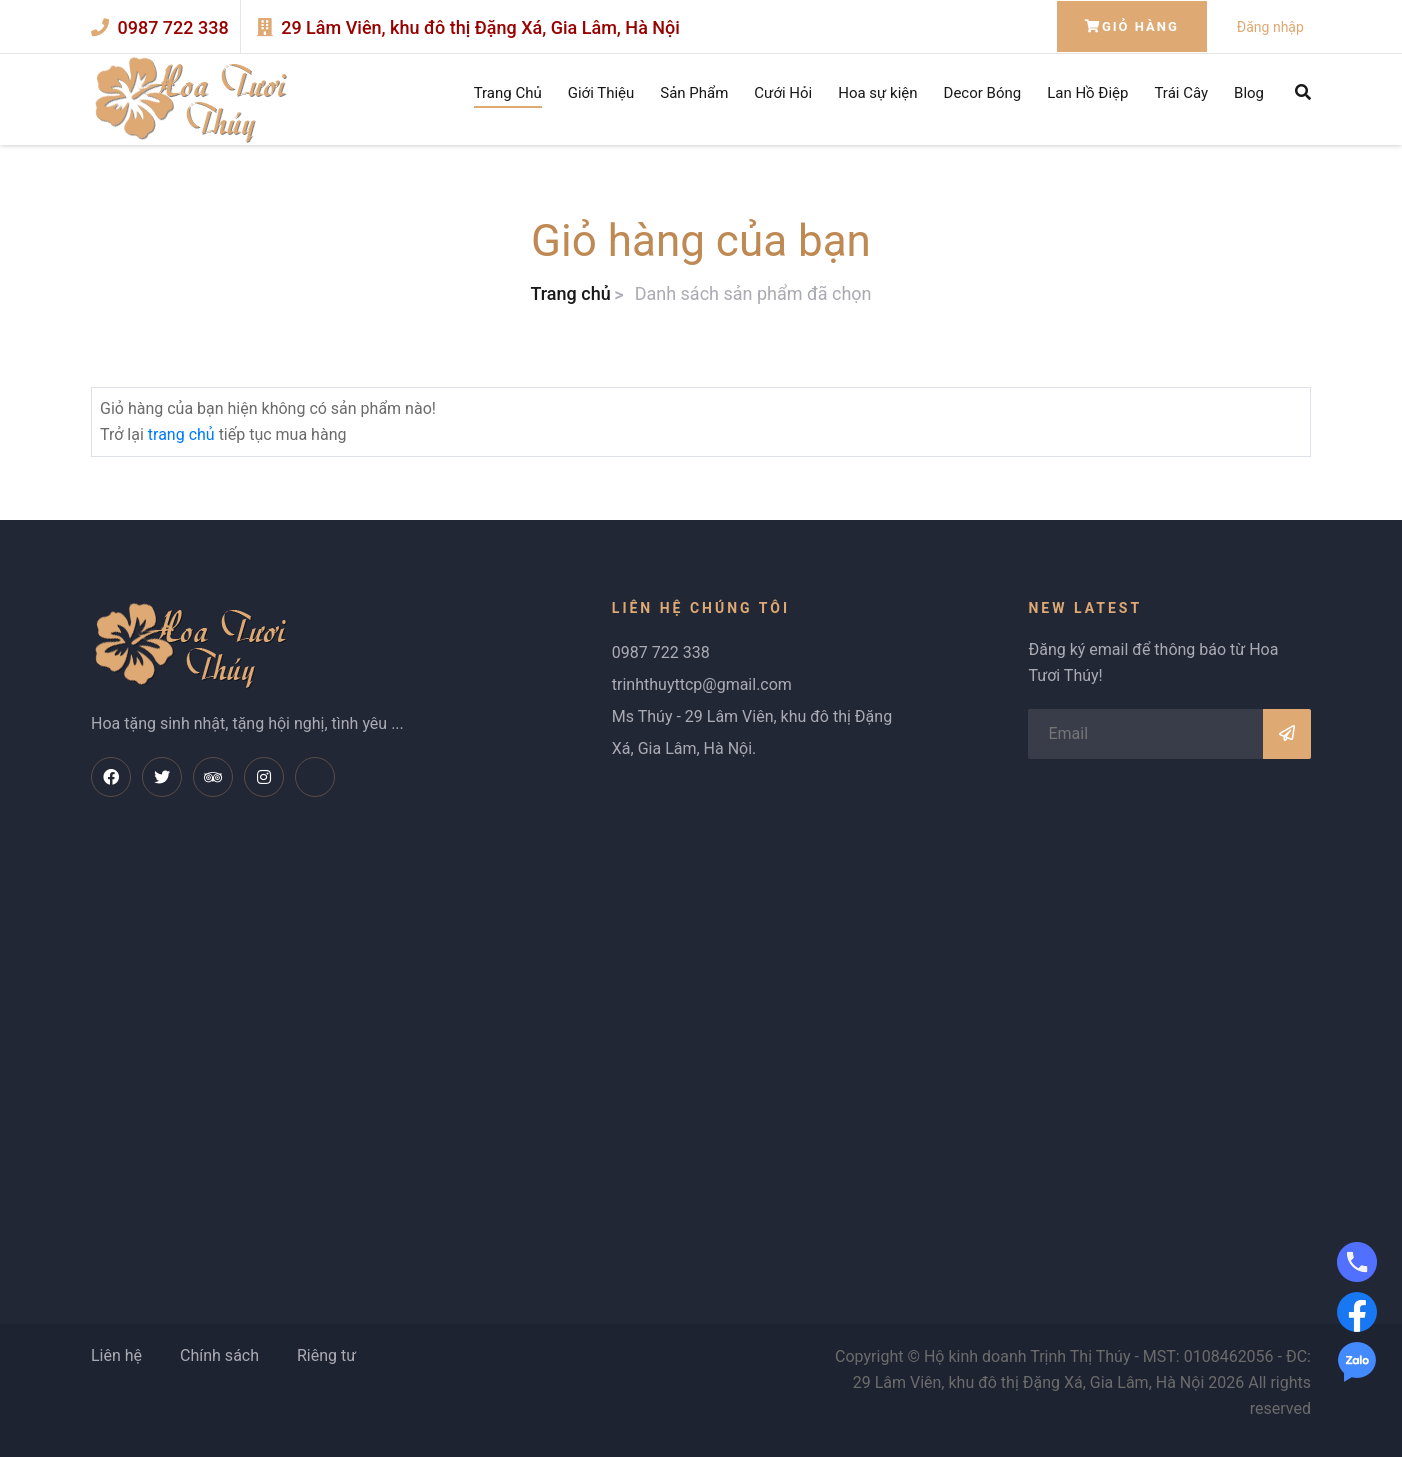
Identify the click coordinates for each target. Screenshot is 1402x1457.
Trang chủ (570, 293)
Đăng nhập (1270, 27)
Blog (1249, 93)
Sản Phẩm (694, 93)
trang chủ (181, 434)
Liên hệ (116, 1355)
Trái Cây (1181, 93)
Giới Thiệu (601, 93)
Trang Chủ (508, 93)
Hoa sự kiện (877, 93)
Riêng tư (326, 1355)
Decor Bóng (983, 93)
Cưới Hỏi (783, 93)
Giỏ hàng (1132, 26)
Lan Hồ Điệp (1087, 93)
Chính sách (219, 1355)
